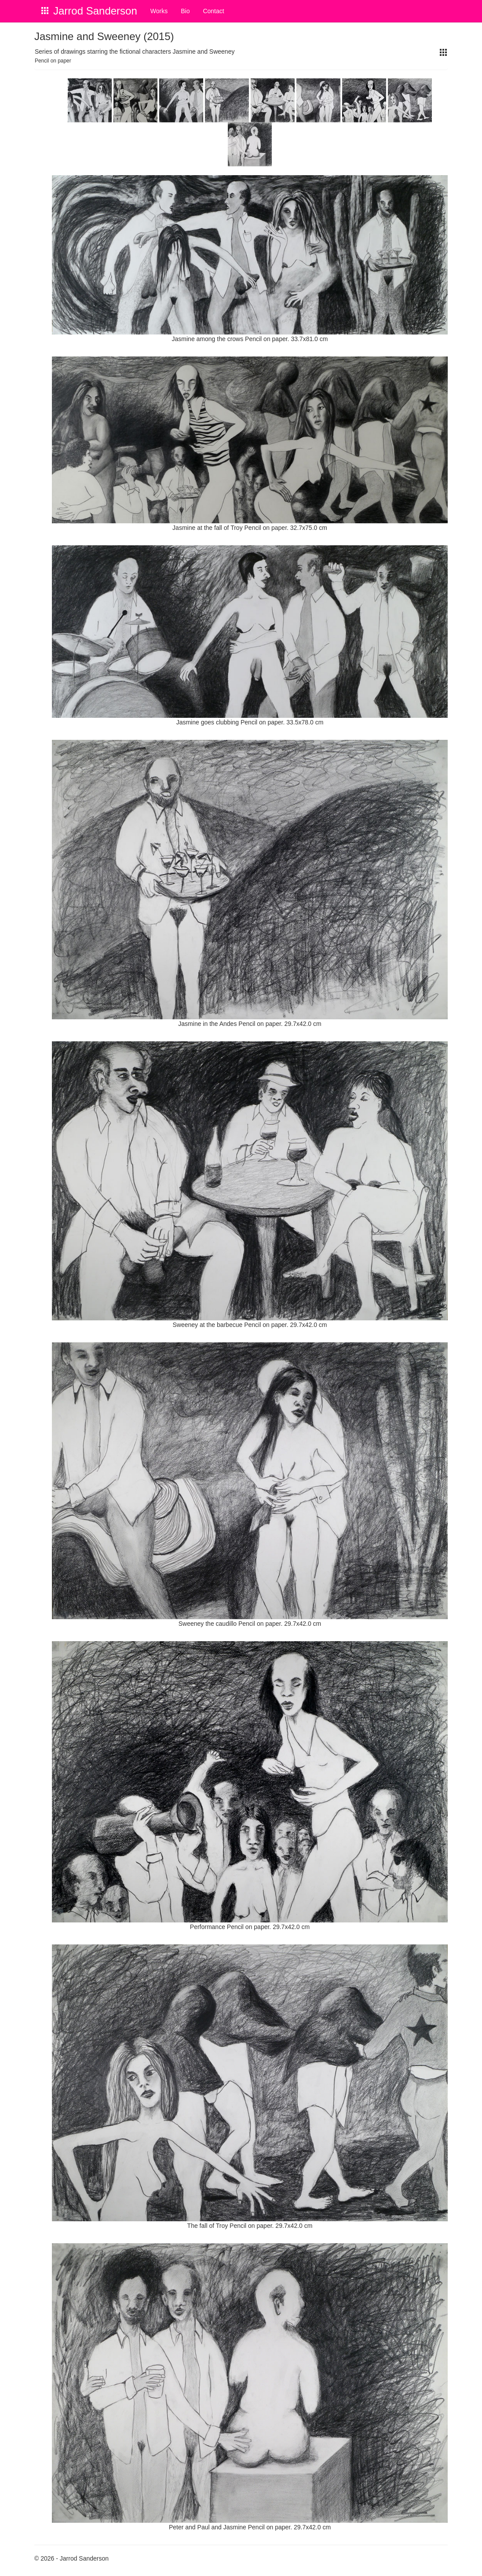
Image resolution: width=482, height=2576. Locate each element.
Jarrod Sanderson (95, 11)
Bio (185, 11)
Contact (213, 11)
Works (159, 11)
